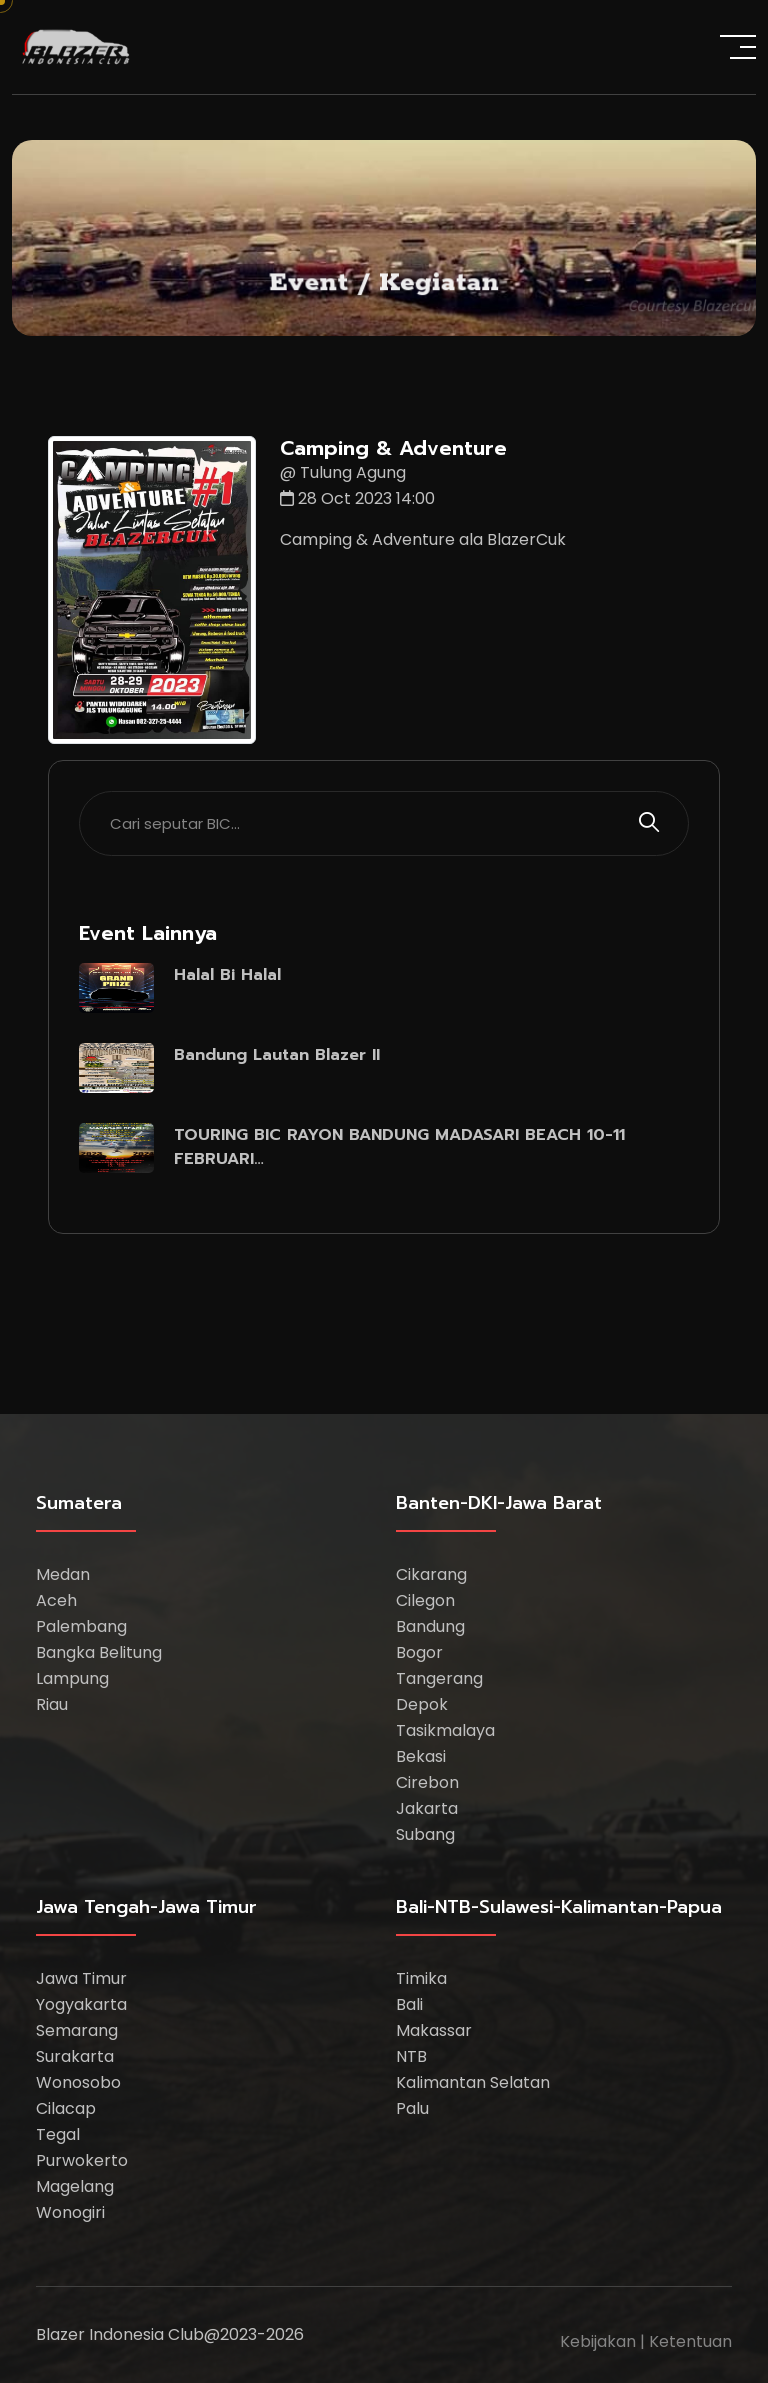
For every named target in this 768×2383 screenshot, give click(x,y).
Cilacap (66, 2108)
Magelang (75, 2186)
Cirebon (427, 1782)
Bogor (419, 1652)
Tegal (58, 2134)
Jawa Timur (81, 1978)
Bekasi (421, 1756)
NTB (411, 2056)
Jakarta (427, 1808)
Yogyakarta (81, 2004)
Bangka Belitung (99, 1652)
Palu (412, 2108)
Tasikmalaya (445, 1730)
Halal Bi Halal (227, 975)
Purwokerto (82, 2160)
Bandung (430, 1626)
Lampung (72, 1678)
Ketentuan (690, 2341)
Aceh (56, 1600)
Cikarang (431, 1574)
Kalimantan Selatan (473, 2082)
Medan (63, 1574)
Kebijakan (598, 2341)
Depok (422, 1704)
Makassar (434, 2030)
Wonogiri (70, 2212)
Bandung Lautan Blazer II (277, 1055)
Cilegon (425, 1600)
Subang (425, 1834)
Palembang (81, 1626)
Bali (409, 2004)
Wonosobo (78, 2082)
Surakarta (75, 2056)
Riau (52, 1704)
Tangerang (439, 1678)
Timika (421, 1978)
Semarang (77, 2030)
